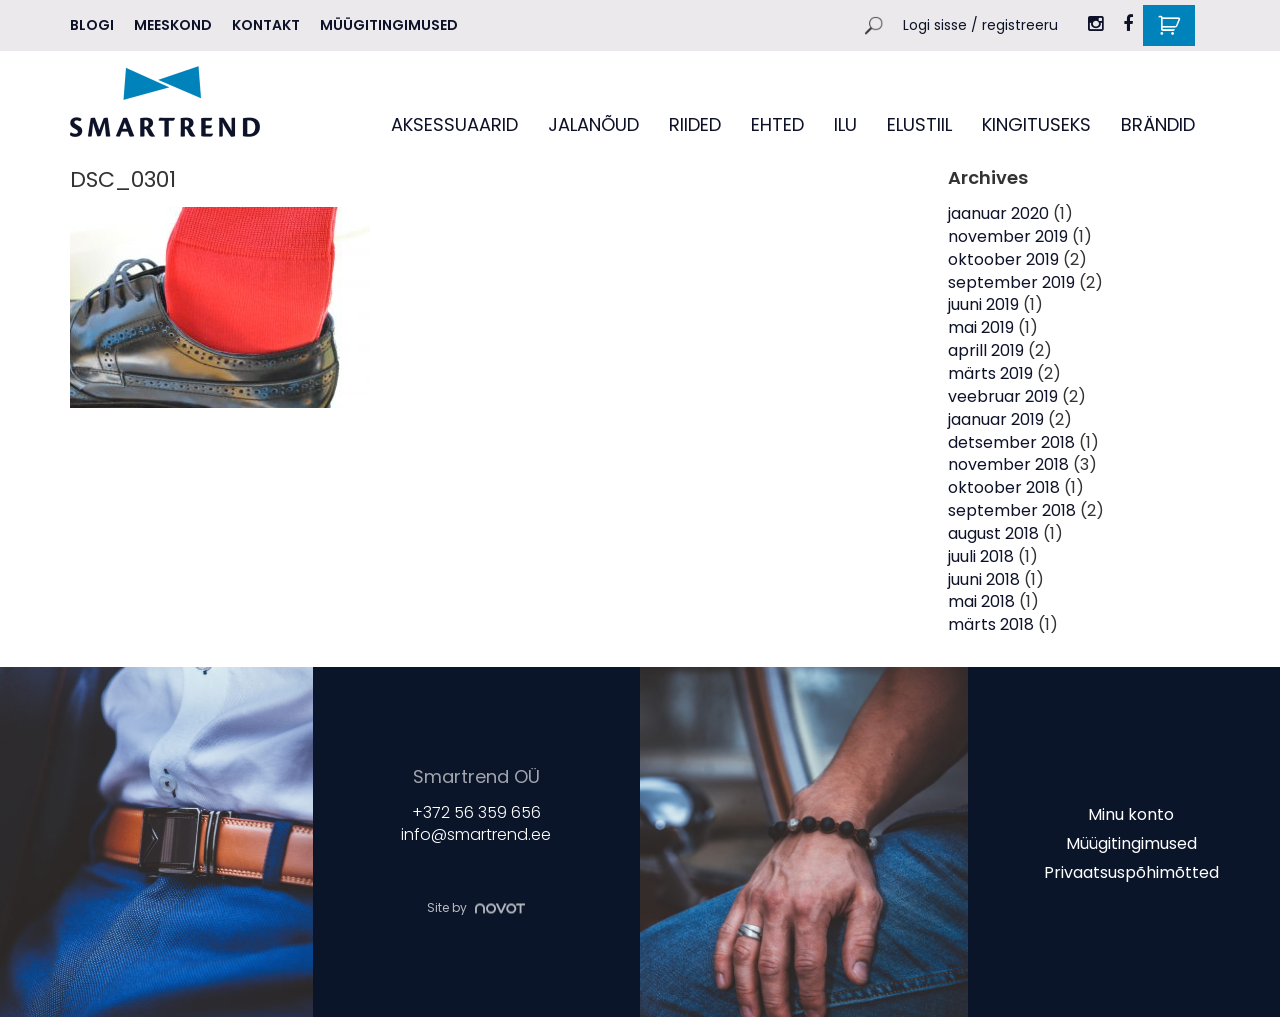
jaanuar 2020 (998, 213)
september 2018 (1012, 510)
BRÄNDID (1158, 124)
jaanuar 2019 (996, 419)
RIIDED (695, 124)
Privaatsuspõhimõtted (1131, 871)
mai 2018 (981, 601)
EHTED (777, 124)
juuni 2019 (983, 304)
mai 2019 (981, 327)
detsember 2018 (1011, 442)
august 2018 (993, 533)
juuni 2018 (984, 579)
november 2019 (1008, 236)
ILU (845, 124)
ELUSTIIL (919, 124)
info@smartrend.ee (476, 835)
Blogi (92, 25)
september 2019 (1011, 282)
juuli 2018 (981, 556)
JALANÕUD (593, 124)
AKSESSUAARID (454, 124)
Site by (476, 907)
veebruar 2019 (1003, 396)
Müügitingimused (389, 25)
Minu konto (1131, 814)
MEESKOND (173, 25)
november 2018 (1008, 464)
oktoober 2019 (1003, 259)
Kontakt (266, 25)
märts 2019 (990, 373)
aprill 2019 (986, 350)
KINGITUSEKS (1036, 124)
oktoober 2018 (1004, 487)
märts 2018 (991, 624)
